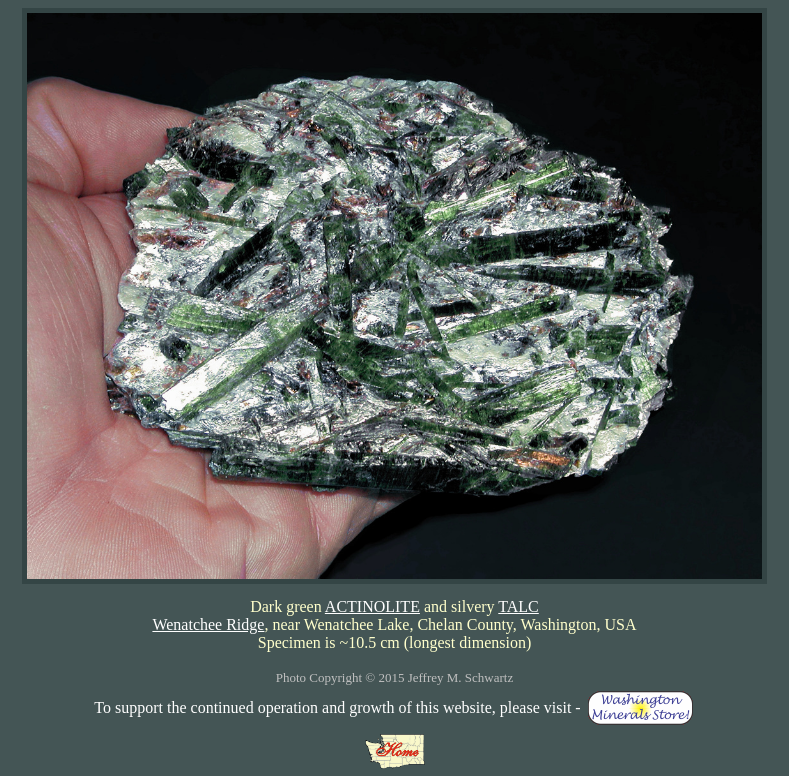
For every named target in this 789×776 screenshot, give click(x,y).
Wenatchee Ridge (208, 624)
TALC (518, 606)
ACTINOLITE (372, 606)
